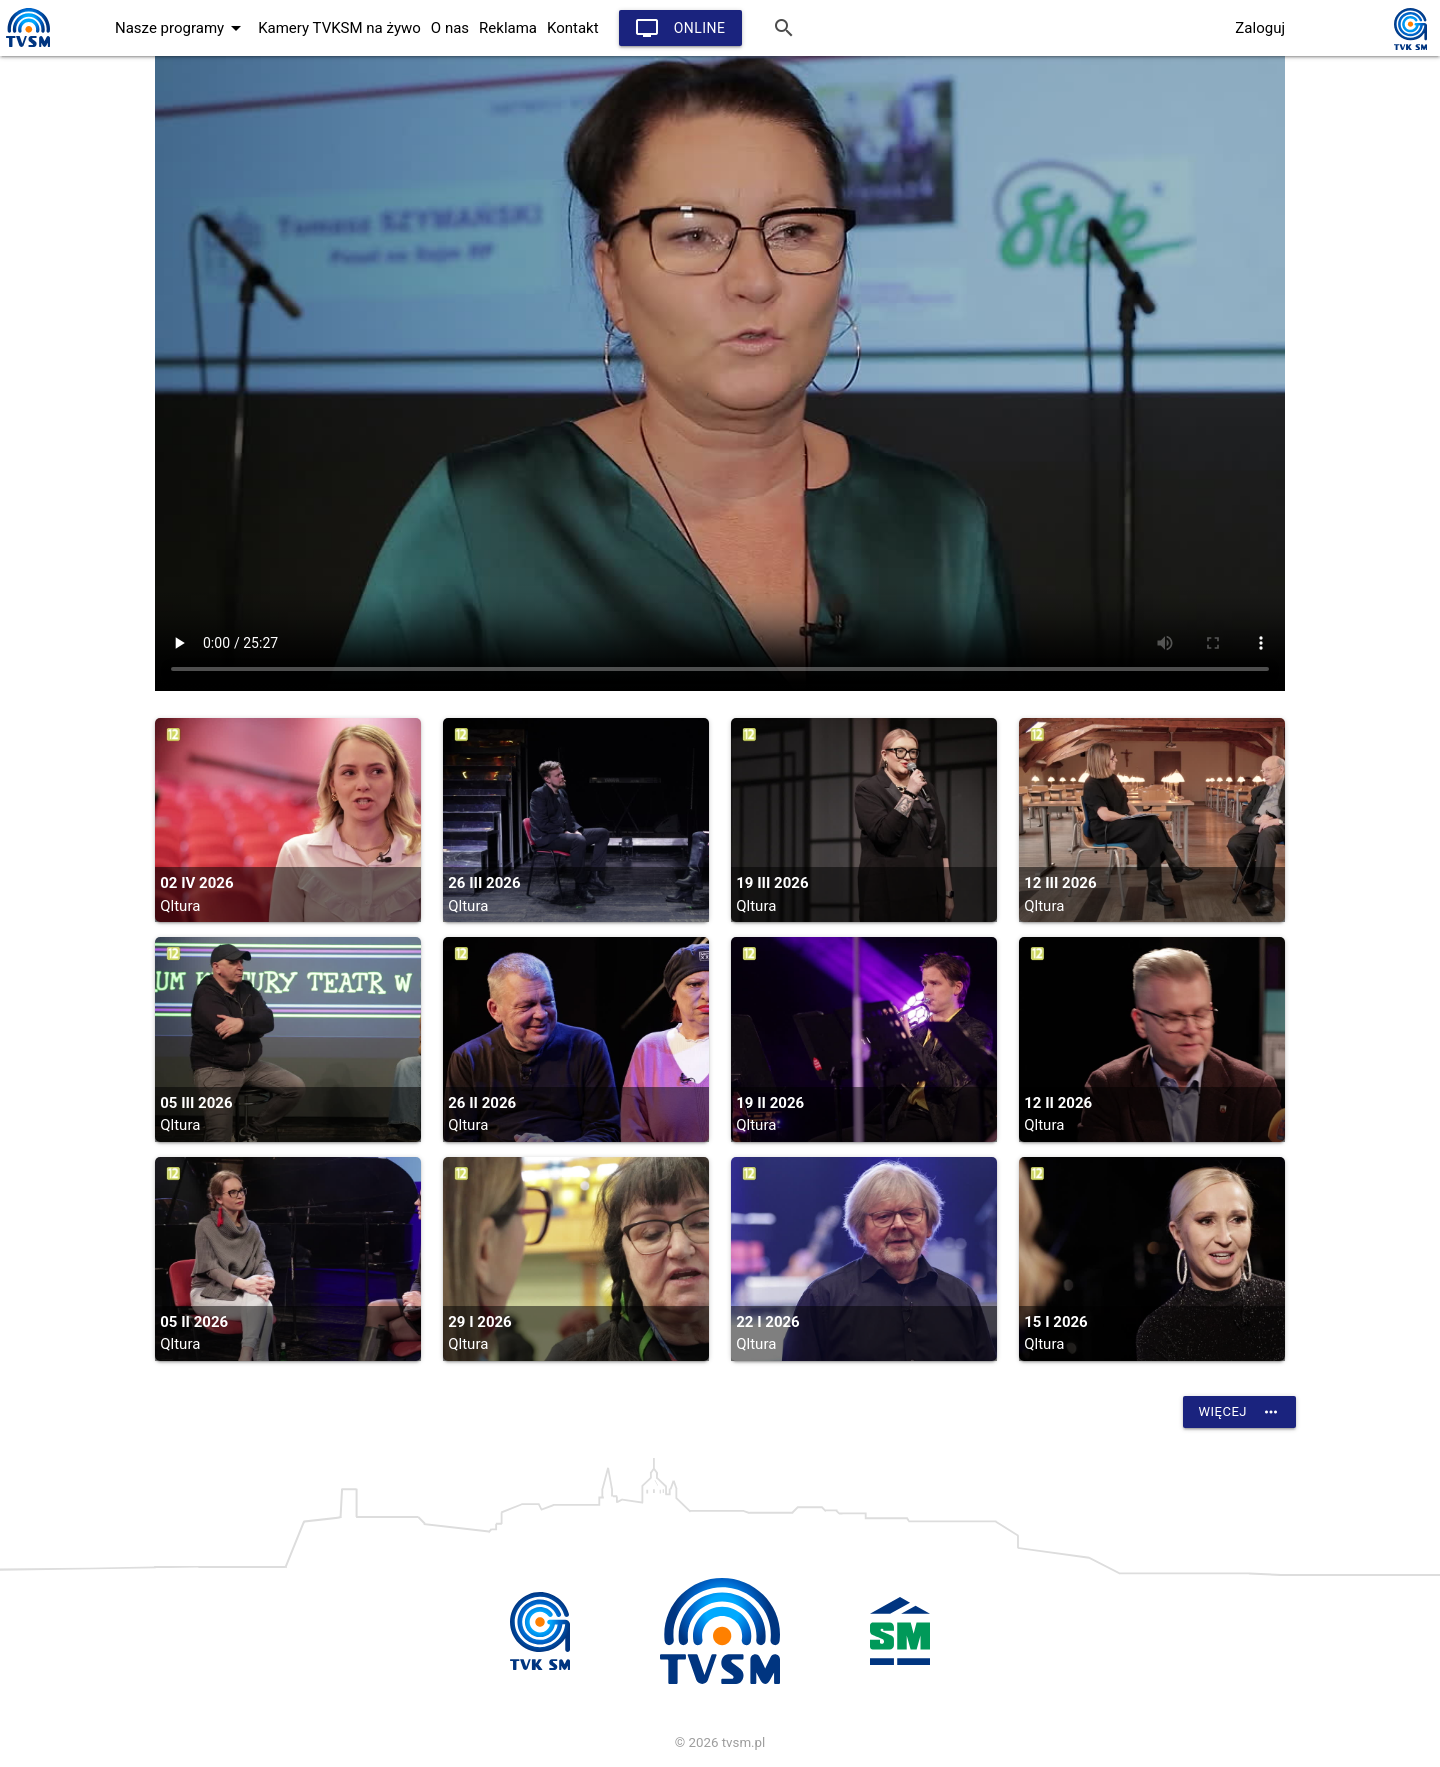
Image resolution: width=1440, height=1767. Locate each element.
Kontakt (573, 28)
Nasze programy (181, 28)
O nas (450, 28)
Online (680, 28)
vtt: (720, 373)
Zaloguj (1260, 28)
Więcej (1239, 1412)
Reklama (508, 28)
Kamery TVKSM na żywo (339, 28)
